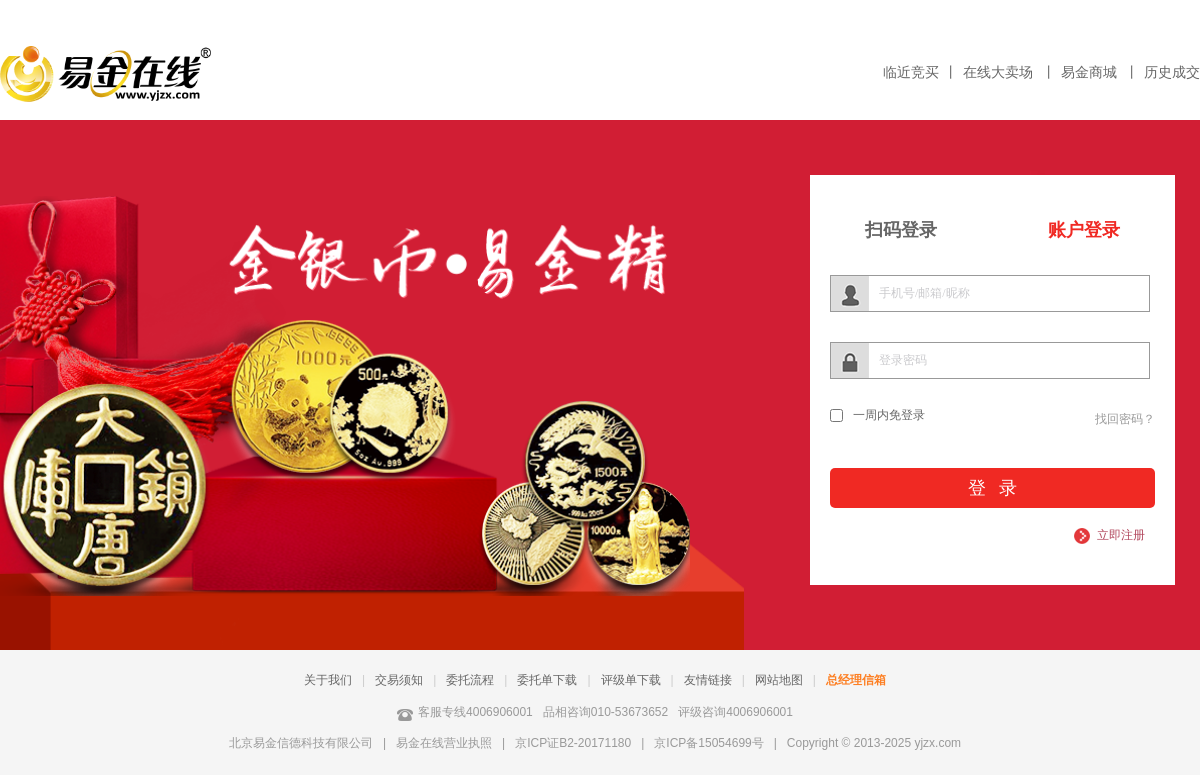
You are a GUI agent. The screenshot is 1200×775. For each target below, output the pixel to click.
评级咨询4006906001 (735, 712)
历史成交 (1172, 72)
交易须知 (399, 680)
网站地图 (779, 680)
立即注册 (1121, 535)
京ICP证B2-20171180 (573, 743)
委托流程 (470, 680)
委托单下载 (547, 680)
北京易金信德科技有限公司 (301, 743)
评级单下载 (631, 680)
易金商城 (1091, 72)
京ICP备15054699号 (708, 743)
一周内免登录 (889, 415)
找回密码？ (1125, 419)
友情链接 (708, 680)
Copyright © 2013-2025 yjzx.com (874, 743)
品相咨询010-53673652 (605, 712)
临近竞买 (911, 72)
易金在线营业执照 (444, 743)
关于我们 (328, 680)
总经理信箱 (856, 680)
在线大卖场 (1000, 72)
